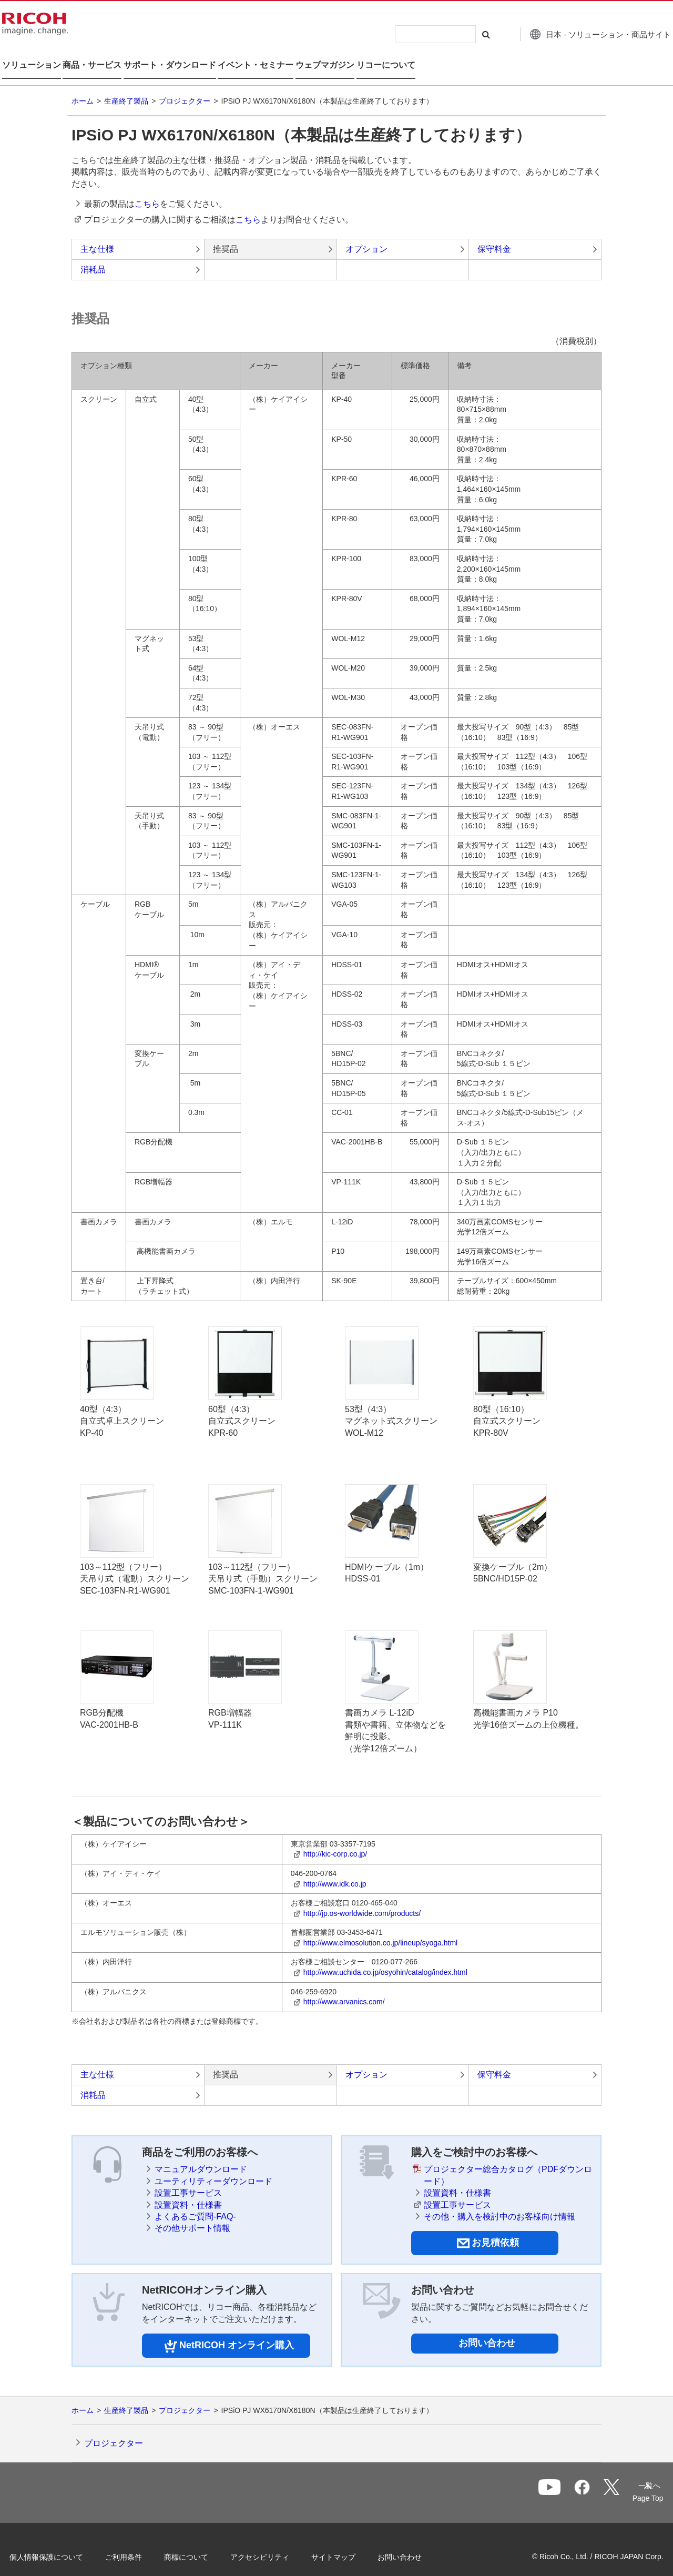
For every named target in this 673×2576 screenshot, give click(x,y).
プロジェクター (184, 88)
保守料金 (494, 235)
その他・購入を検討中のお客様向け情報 (499, 2203)
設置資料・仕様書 (188, 2191)
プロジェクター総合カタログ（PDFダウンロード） (508, 2162)
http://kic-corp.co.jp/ (335, 1841)
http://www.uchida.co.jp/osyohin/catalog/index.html (385, 1959)
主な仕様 (97, 235)
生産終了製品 (126, 88)
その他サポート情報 (192, 2214)
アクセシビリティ (276, 2543)
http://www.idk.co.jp (334, 1870)
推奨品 (225, 235)
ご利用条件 (140, 2543)
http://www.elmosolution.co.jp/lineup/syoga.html (380, 1929)
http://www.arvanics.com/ (344, 1988)
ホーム (83, 88)
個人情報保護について (63, 2543)
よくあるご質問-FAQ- (195, 2203)
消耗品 (93, 255)
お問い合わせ (486, 2330)
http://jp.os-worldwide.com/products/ (362, 1899)
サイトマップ (350, 2543)
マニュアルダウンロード (201, 2156)
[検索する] (464, 34)
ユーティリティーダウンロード (213, 2168)
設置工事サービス (188, 2179)
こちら (147, 190)
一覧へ (592, 2480)
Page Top (631, 2484)
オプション (366, 235)
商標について (203, 2543)
